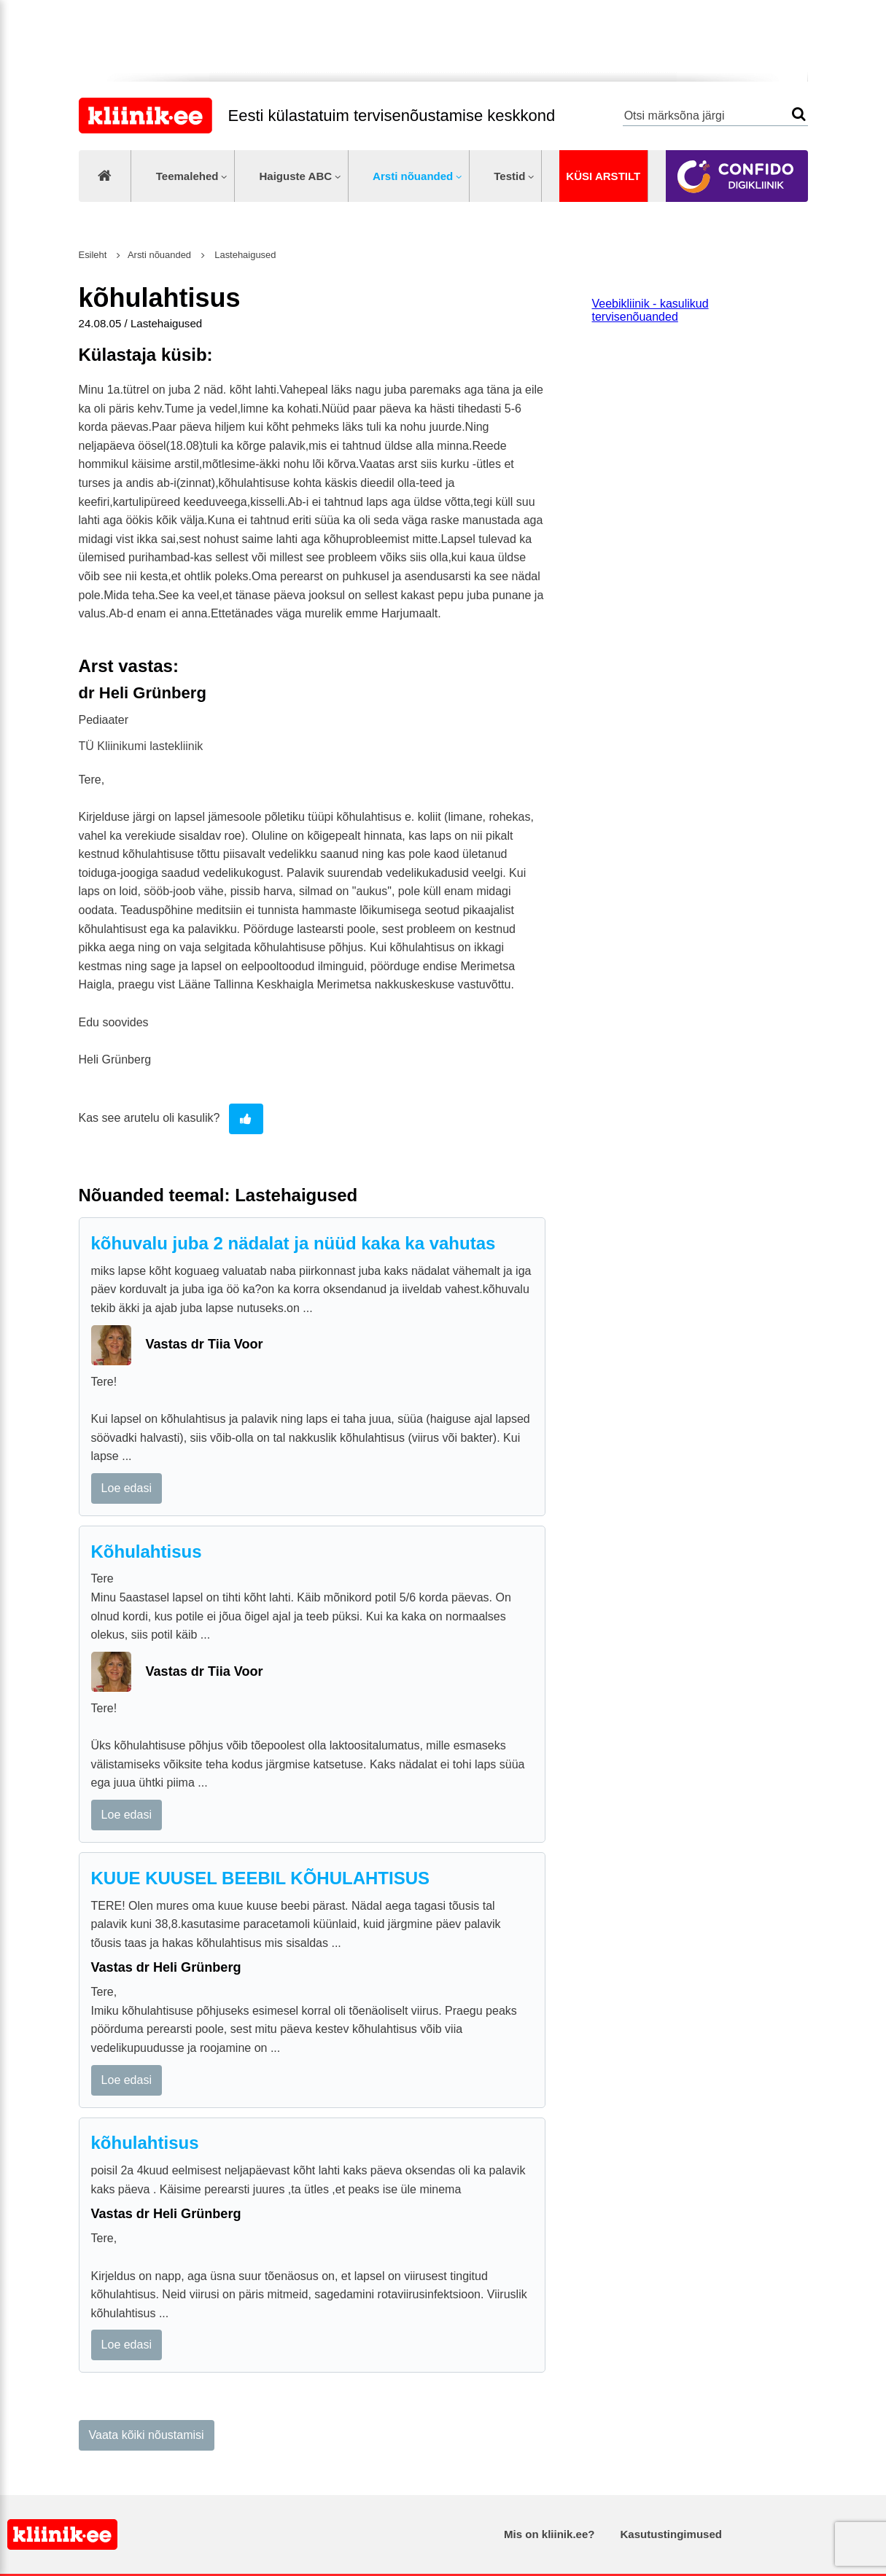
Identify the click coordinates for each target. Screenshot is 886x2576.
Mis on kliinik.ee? (549, 2534)
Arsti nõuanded (413, 176)
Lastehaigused (244, 254)
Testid (509, 176)
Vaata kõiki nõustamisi (146, 2435)
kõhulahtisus (145, 2142)
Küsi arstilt (603, 176)
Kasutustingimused (671, 2534)
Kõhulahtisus (146, 1551)
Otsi (799, 114)
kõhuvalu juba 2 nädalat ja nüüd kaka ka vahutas (293, 1243)
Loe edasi (126, 1488)
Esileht (93, 254)
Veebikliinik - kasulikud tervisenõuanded (650, 310)
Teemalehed (187, 176)
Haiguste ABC (295, 176)
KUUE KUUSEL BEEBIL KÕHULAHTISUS (260, 1878)
